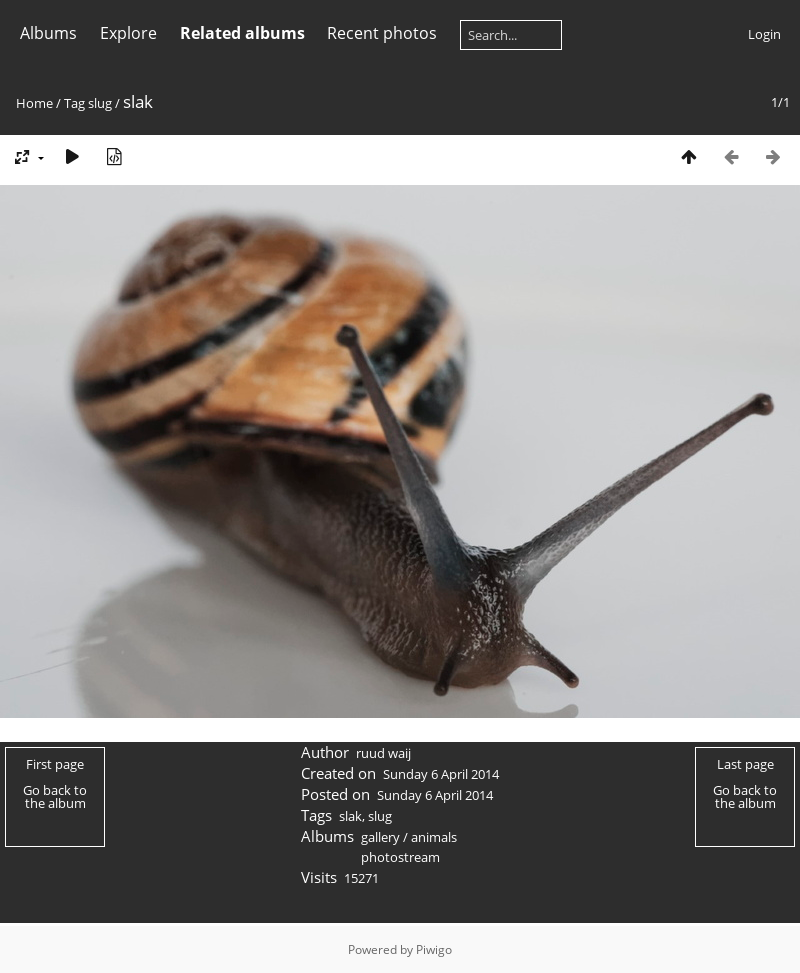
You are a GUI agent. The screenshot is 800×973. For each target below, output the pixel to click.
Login (764, 34)
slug (100, 103)
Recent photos (382, 33)
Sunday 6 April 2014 (441, 774)
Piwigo (434, 949)
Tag (74, 103)
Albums (48, 33)
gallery (380, 837)
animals (434, 837)
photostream (400, 857)
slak (350, 816)
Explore (128, 33)
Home (34, 103)
